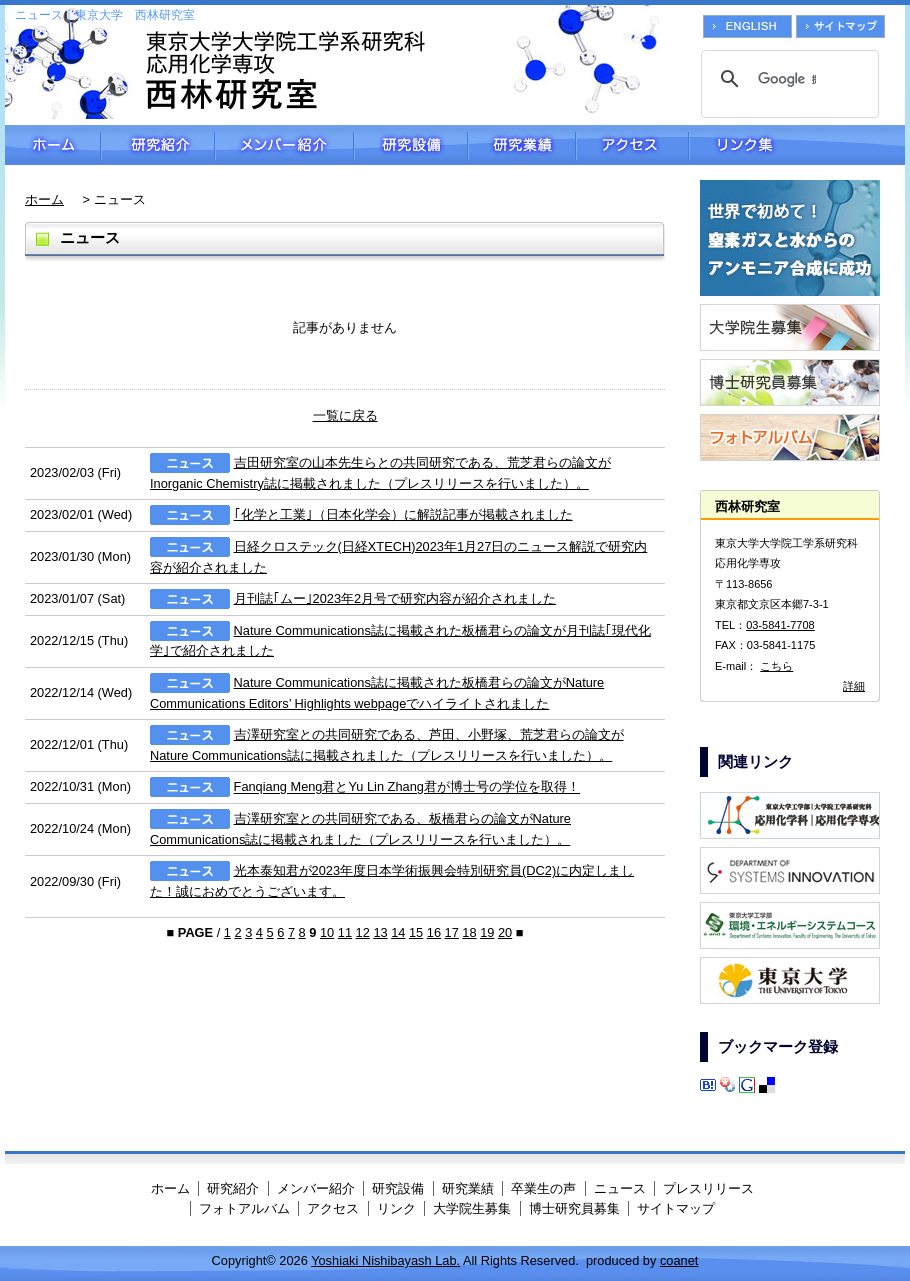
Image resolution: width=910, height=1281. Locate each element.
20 (505, 932)
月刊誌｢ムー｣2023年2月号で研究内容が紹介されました (395, 598)
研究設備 (411, 145)
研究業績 (522, 145)
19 (487, 932)
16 (434, 932)
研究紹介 (158, 145)
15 (416, 932)
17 (452, 932)
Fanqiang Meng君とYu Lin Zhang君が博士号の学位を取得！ (407, 787)
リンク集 (797, 145)
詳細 (854, 686)
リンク (396, 1208)
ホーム (53, 145)
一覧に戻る (345, 415)
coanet (679, 1260)
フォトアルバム (244, 1208)
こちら (776, 666)
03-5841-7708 (780, 625)
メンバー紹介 (284, 145)
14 (398, 932)
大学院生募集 (472, 1208)
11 (345, 932)
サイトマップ (676, 1208)
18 (469, 932)
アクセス (632, 145)
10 (327, 932)
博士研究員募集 (574, 1208)
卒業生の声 (543, 1188)
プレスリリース (708, 1188)
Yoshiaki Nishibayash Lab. (385, 1260)
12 (363, 932)
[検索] (787, 79)
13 (380, 932)
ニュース (620, 1188)
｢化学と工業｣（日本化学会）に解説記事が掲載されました (403, 514)
